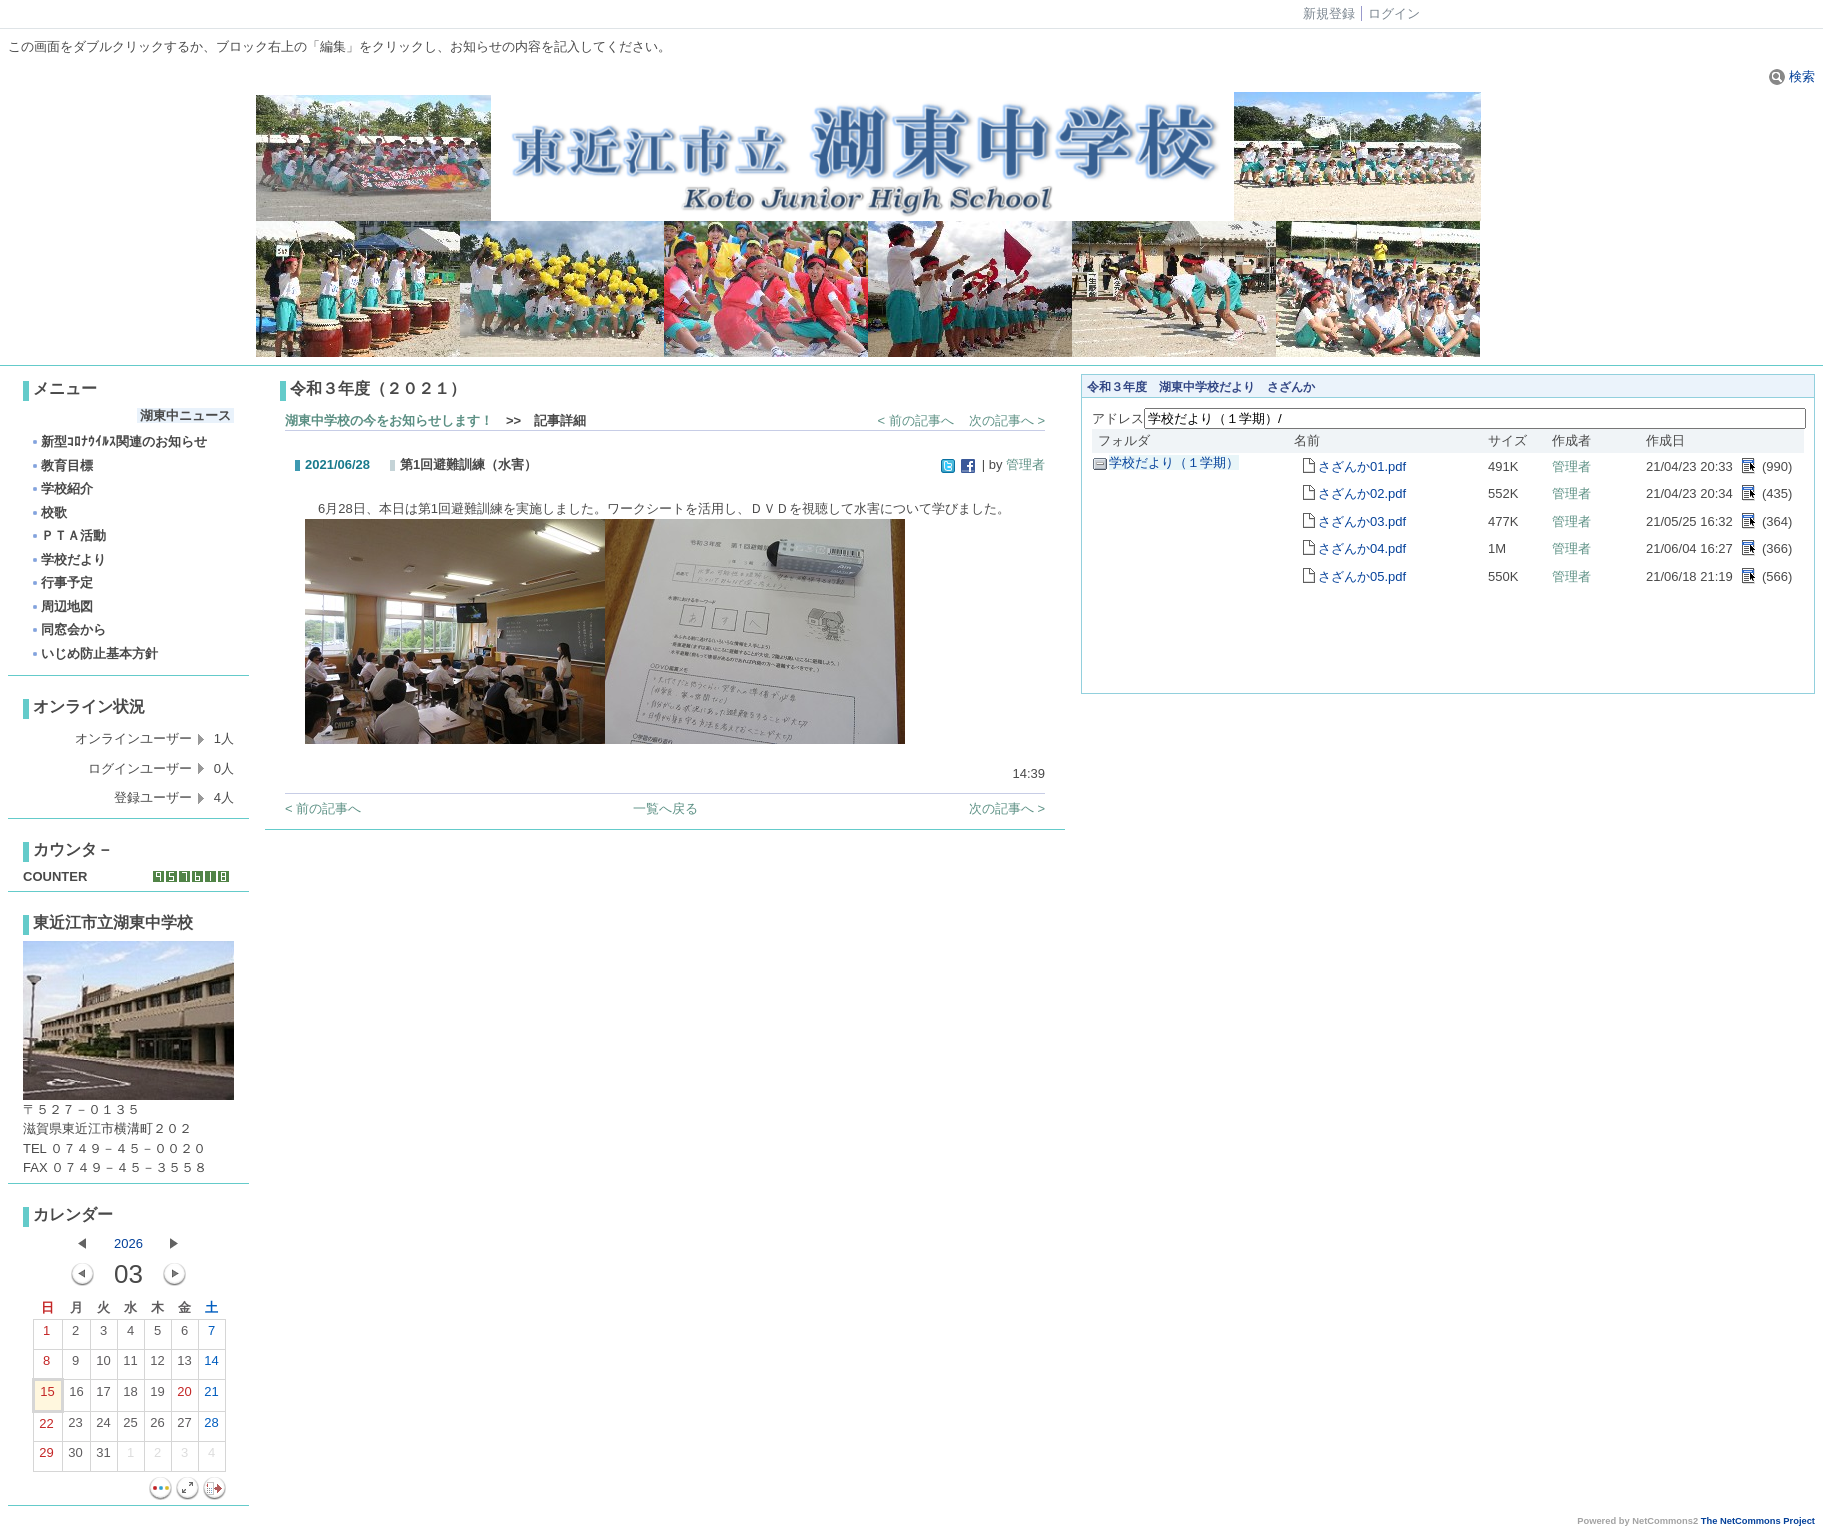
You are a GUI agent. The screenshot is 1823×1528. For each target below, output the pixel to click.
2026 (128, 1243)
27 (184, 1427)
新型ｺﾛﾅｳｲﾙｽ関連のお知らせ (118, 441)
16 (76, 1396)
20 (184, 1396)
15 (47, 1396)
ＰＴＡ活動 (68, 535)
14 (211, 1365)
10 (103, 1365)
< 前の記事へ (916, 420)
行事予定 (61, 582)
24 (103, 1427)
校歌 (48, 512)
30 (75, 1457)
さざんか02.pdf (1362, 493)
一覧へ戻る (665, 808)
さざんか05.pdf (1362, 576)
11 (130, 1365)
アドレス (1118, 418)
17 (103, 1396)
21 (211, 1396)
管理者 (1025, 464)
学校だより (68, 559)
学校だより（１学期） (1174, 462)
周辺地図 (61, 606)
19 (157, 1396)
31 (103, 1457)
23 (75, 1427)
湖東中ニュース (185, 415)
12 (157, 1365)
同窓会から (68, 629)
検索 (1792, 76)
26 (157, 1427)
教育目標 (61, 465)
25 (130, 1427)
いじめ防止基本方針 (94, 653)
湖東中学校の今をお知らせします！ (389, 420)
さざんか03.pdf (1362, 521)
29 (46, 1457)
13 (184, 1365)
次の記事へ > (1007, 420)
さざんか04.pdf (1362, 548)
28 (211, 1427)
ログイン (1394, 13)
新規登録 (1329, 13)
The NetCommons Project (1758, 1521)
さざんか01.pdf (1362, 466)
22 (46, 1428)
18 (130, 1396)
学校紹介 (61, 488)
